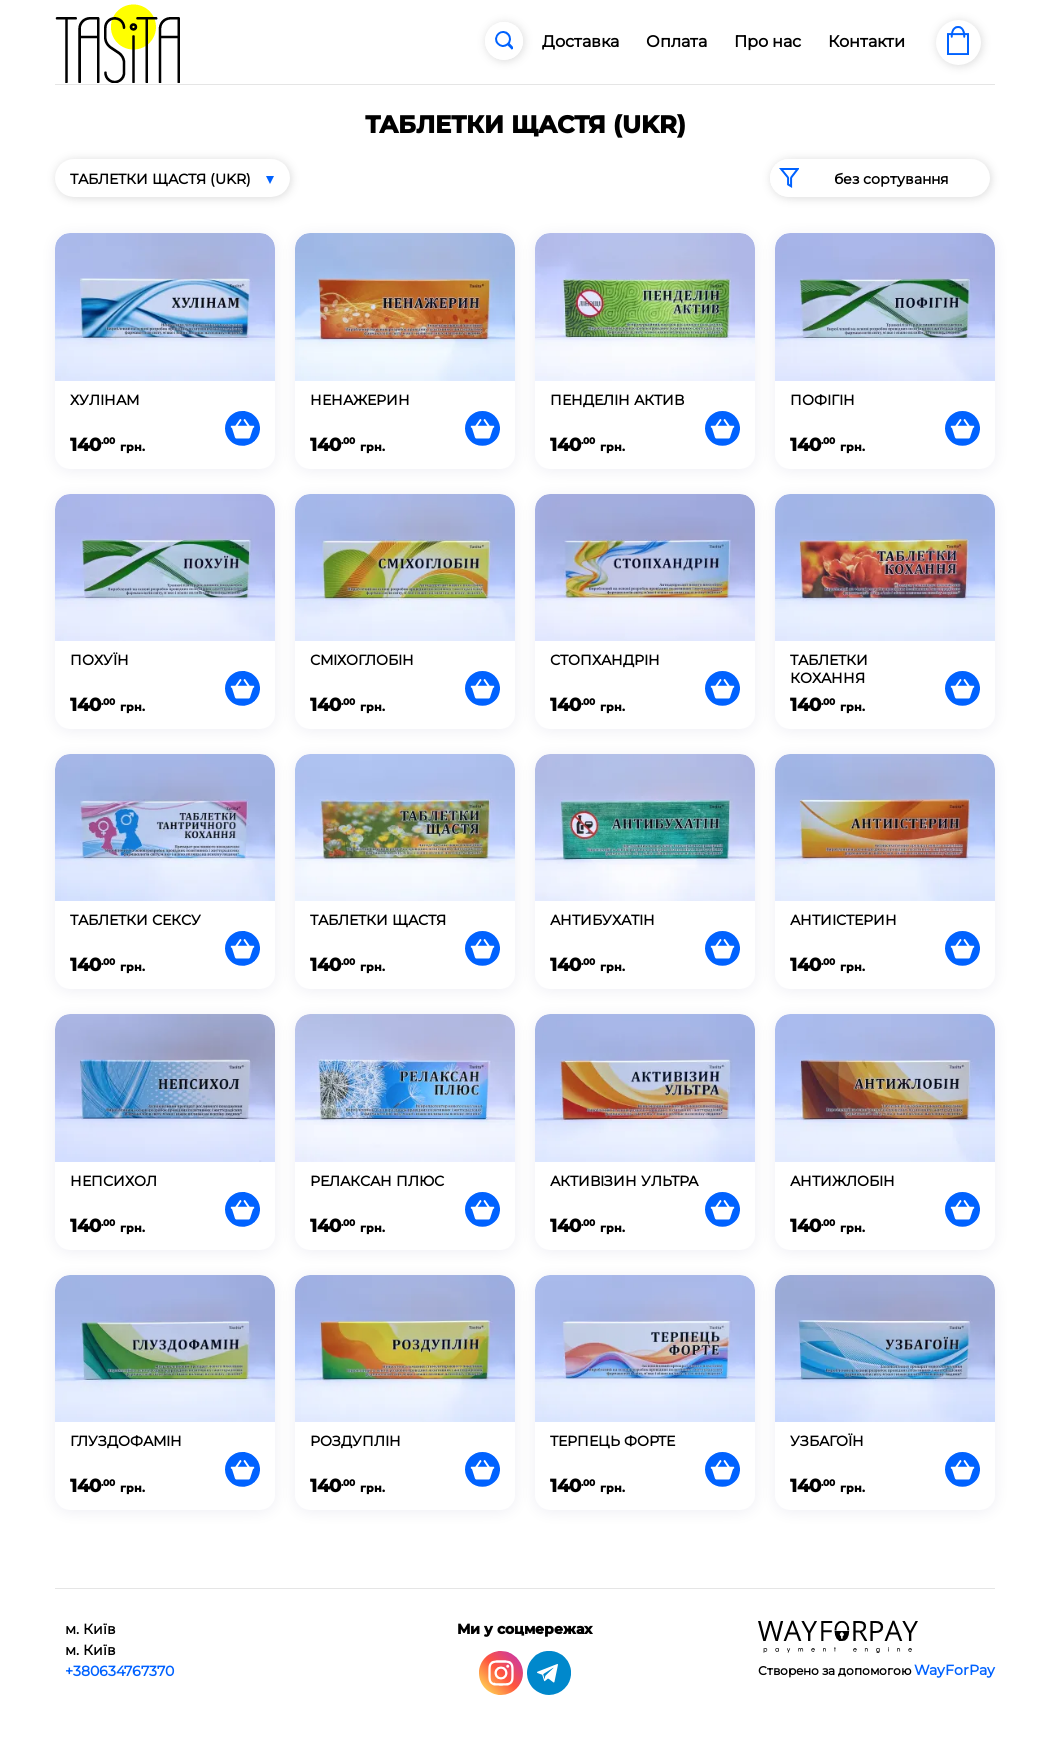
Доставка (580, 41)
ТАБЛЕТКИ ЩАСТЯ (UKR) (160, 179)
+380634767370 (119, 1671)
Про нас (767, 41)
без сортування (859, 178)
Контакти (866, 41)
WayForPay (954, 1670)
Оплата (676, 41)
